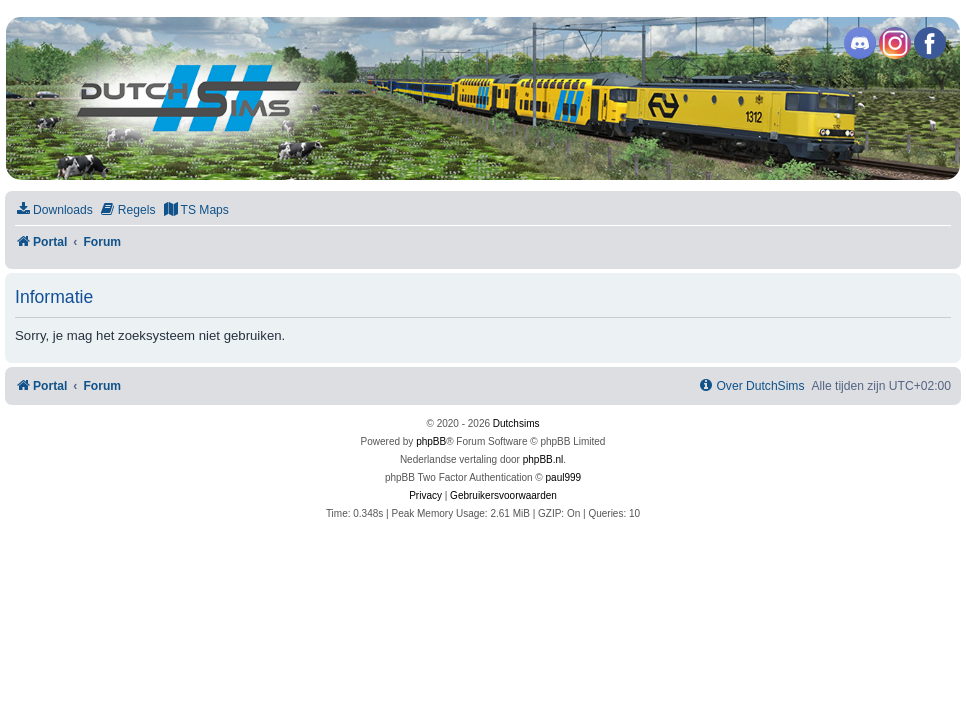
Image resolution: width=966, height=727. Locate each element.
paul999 (564, 477)
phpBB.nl (543, 459)
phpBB (431, 441)
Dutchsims (516, 423)
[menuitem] (54, 210)
